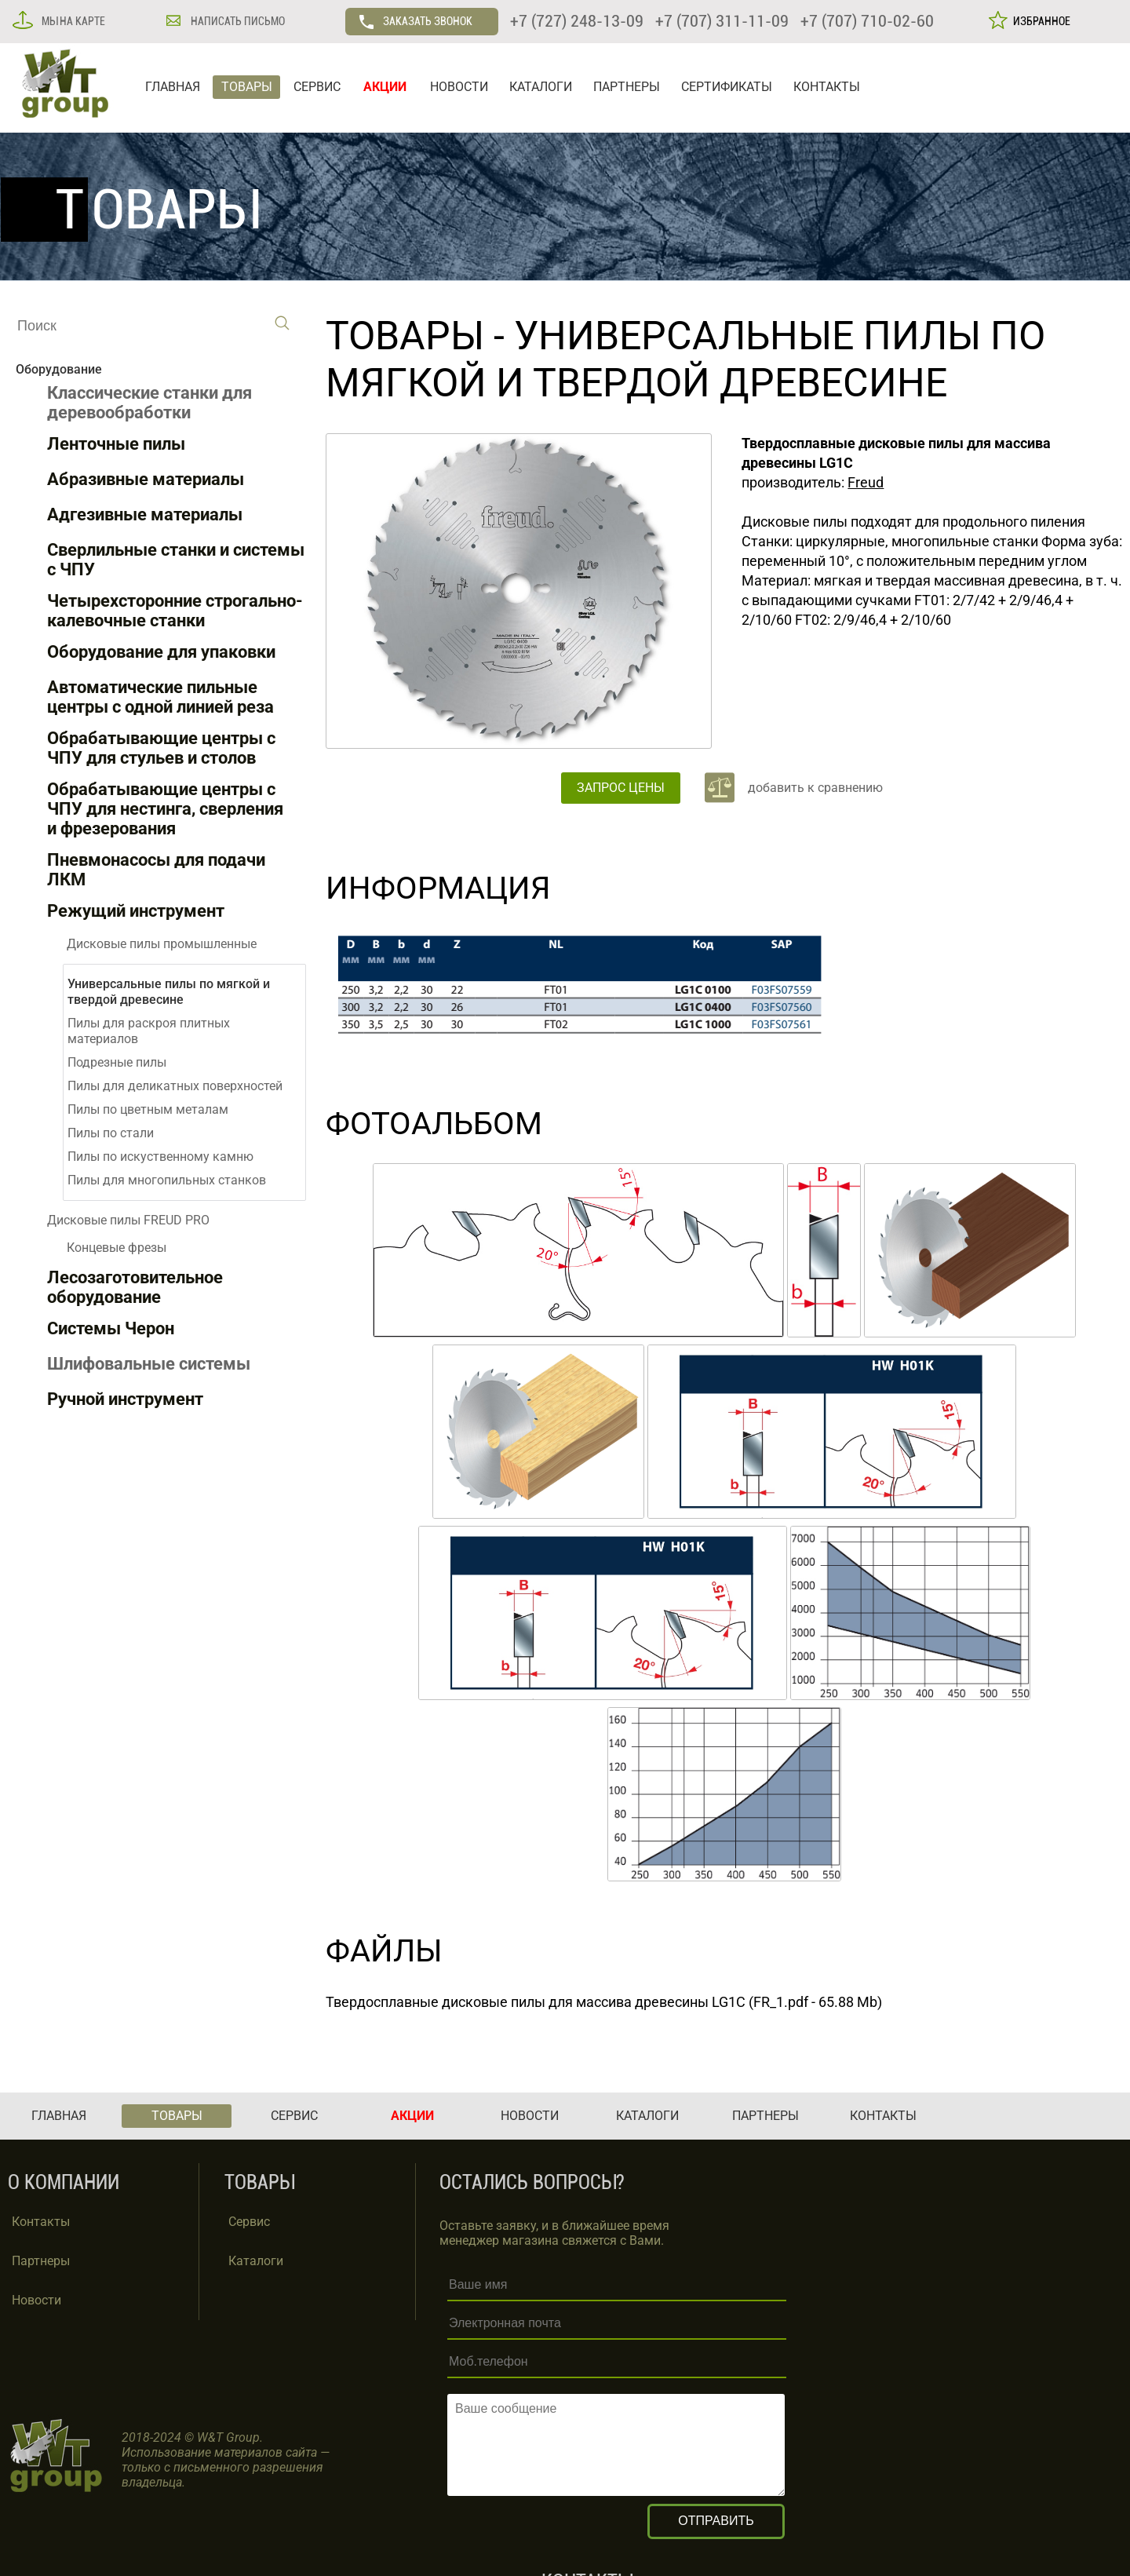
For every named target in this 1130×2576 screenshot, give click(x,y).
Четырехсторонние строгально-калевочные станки (175, 610)
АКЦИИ (384, 86)
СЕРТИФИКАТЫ (726, 86)
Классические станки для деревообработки (149, 402)
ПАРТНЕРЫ (626, 86)
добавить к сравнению (815, 787)
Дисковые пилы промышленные (162, 943)
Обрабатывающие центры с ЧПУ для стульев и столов (161, 748)
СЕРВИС (317, 86)
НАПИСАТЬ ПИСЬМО (236, 21)
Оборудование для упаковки (161, 652)
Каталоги (255, 2260)
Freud (866, 482)
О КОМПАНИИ (63, 2182)
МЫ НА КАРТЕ (72, 21)
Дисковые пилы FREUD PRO (128, 1220)
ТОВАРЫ (246, 86)
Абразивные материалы (145, 479)
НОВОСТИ (459, 86)
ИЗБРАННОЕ (1039, 21)
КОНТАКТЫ (826, 86)
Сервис (249, 2221)
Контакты (41, 2221)
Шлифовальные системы (148, 1364)
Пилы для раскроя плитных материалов (148, 1031)
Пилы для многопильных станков (166, 1180)
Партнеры (41, 2260)
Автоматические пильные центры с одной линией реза (160, 697)
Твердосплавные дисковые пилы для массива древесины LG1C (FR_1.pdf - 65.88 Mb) (604, 2002)
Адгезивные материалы (144, 514)
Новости (36, 2300)
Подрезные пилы (116, 1062)
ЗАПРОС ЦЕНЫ (621, 787)
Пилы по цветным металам (147, 1109)
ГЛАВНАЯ (172, 86)
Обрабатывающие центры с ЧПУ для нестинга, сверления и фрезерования (165, 808)
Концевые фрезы (116, 1247)
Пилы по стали (110, 1133)
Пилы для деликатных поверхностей (174, 1085)
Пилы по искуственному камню (160, 1156)
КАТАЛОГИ (540, 86)
